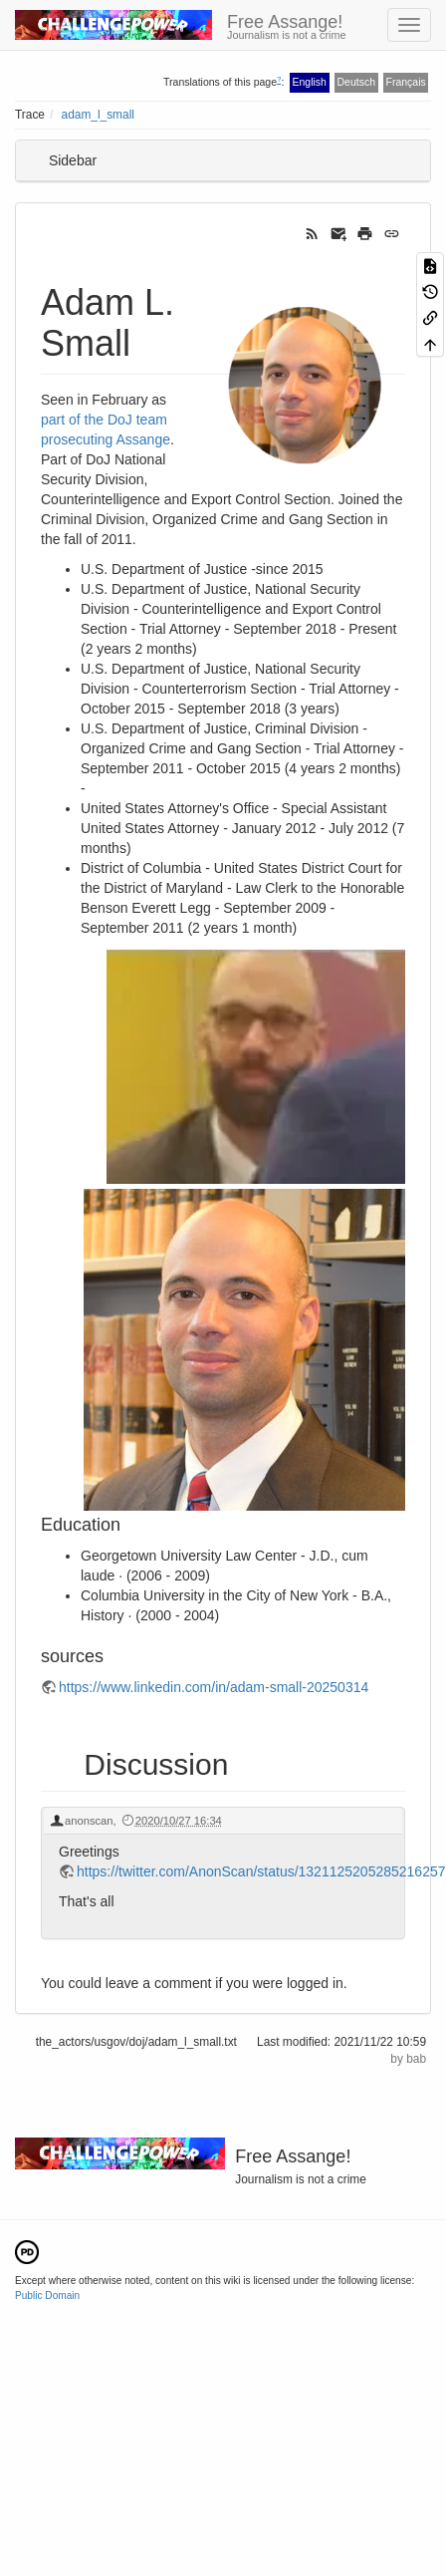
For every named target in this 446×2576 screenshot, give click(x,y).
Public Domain (47, 2295)
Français (405, 82)
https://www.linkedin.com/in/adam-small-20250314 (213, 1687)
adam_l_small (98, 115)
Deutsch (355, 82)
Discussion (156, 1764)
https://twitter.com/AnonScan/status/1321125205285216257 (261, 1871)
